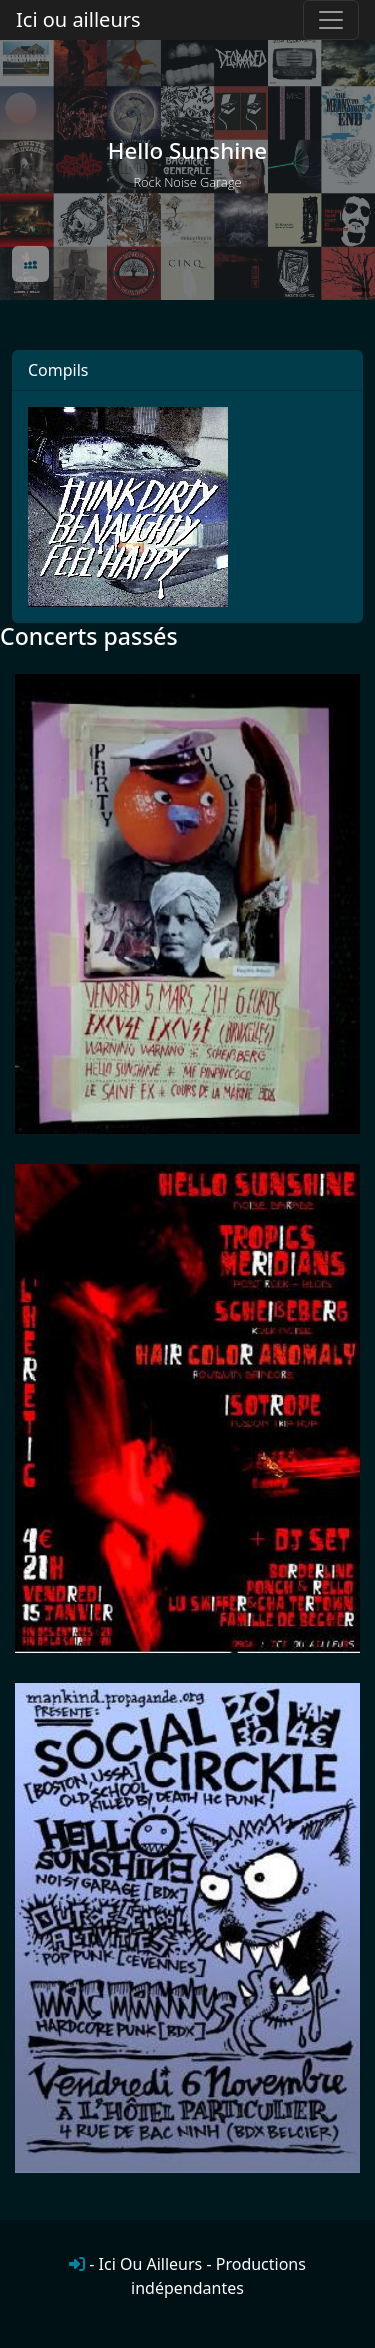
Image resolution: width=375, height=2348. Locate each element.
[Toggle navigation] (331, 20)
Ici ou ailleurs (78, 19)
